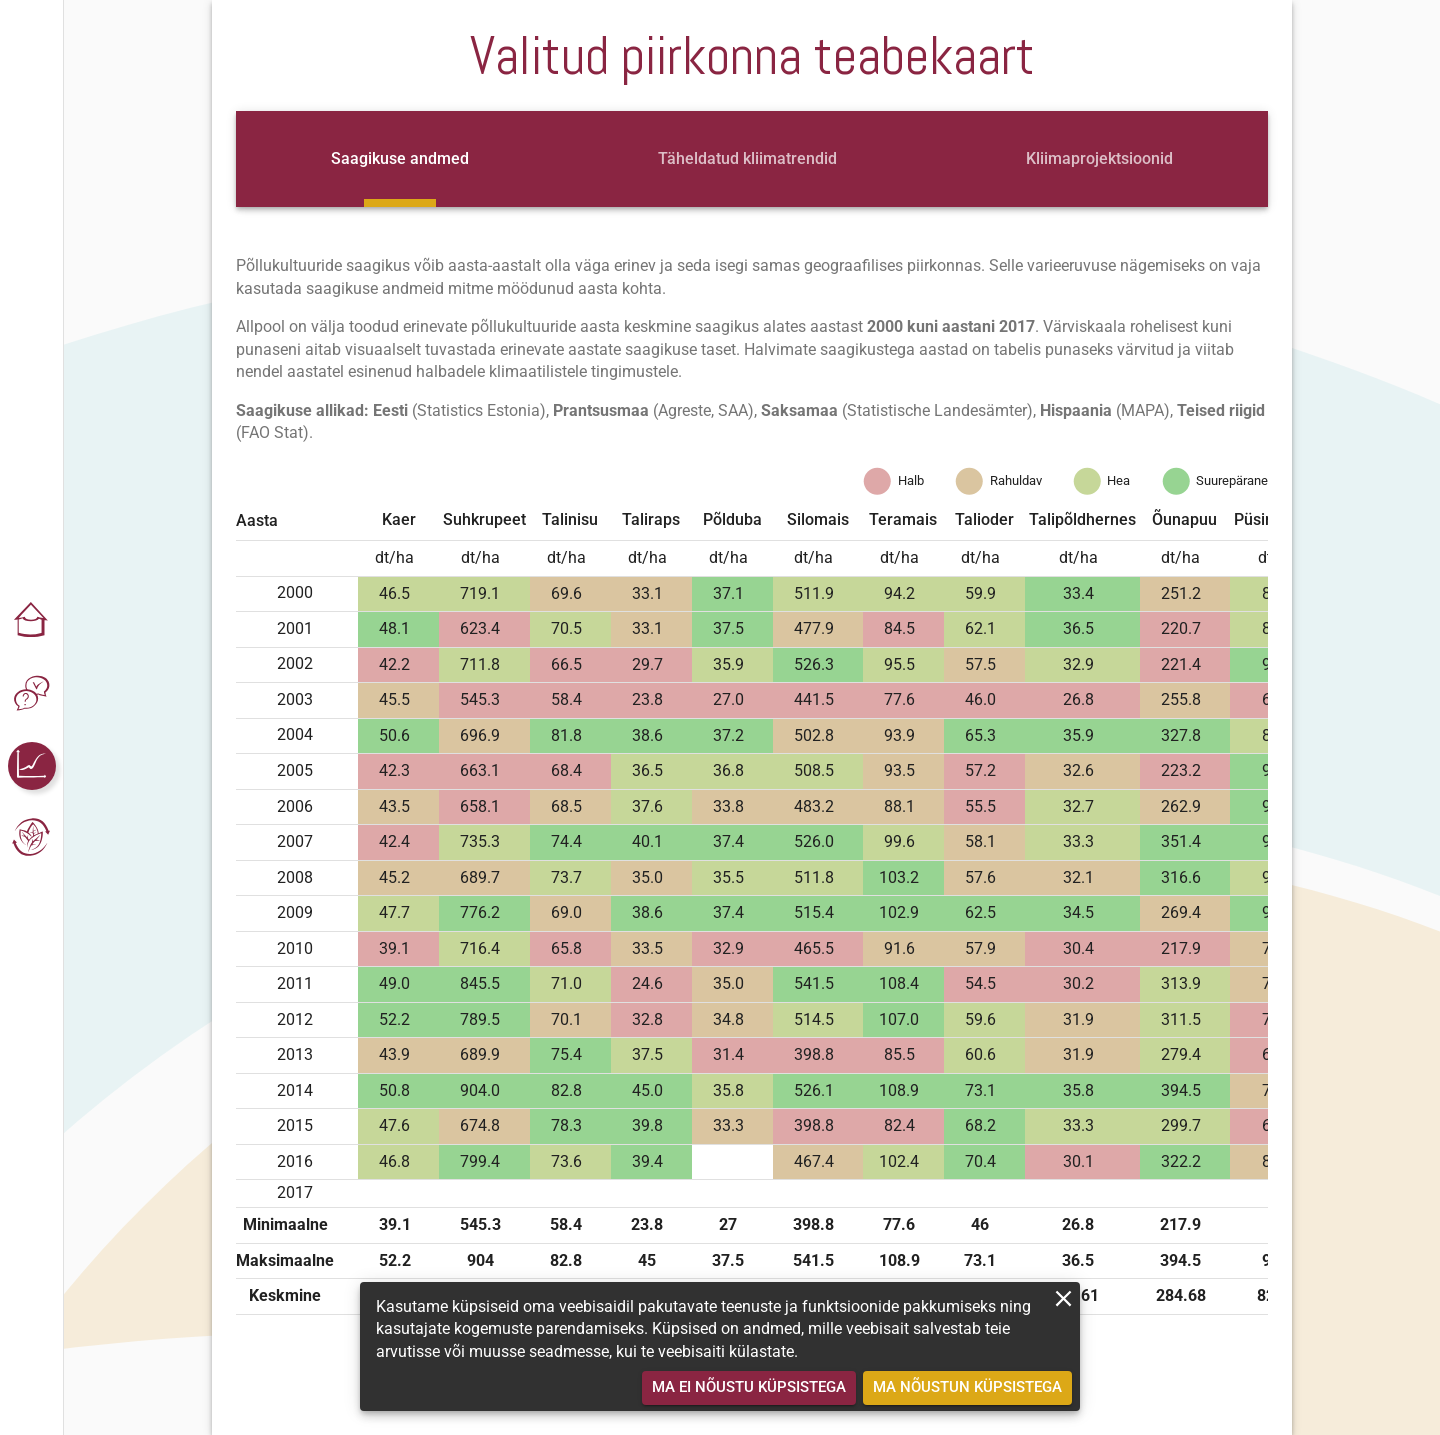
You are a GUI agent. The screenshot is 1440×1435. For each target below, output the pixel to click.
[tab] (400, 159)
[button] (32, 622)
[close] (1063, 1298)
